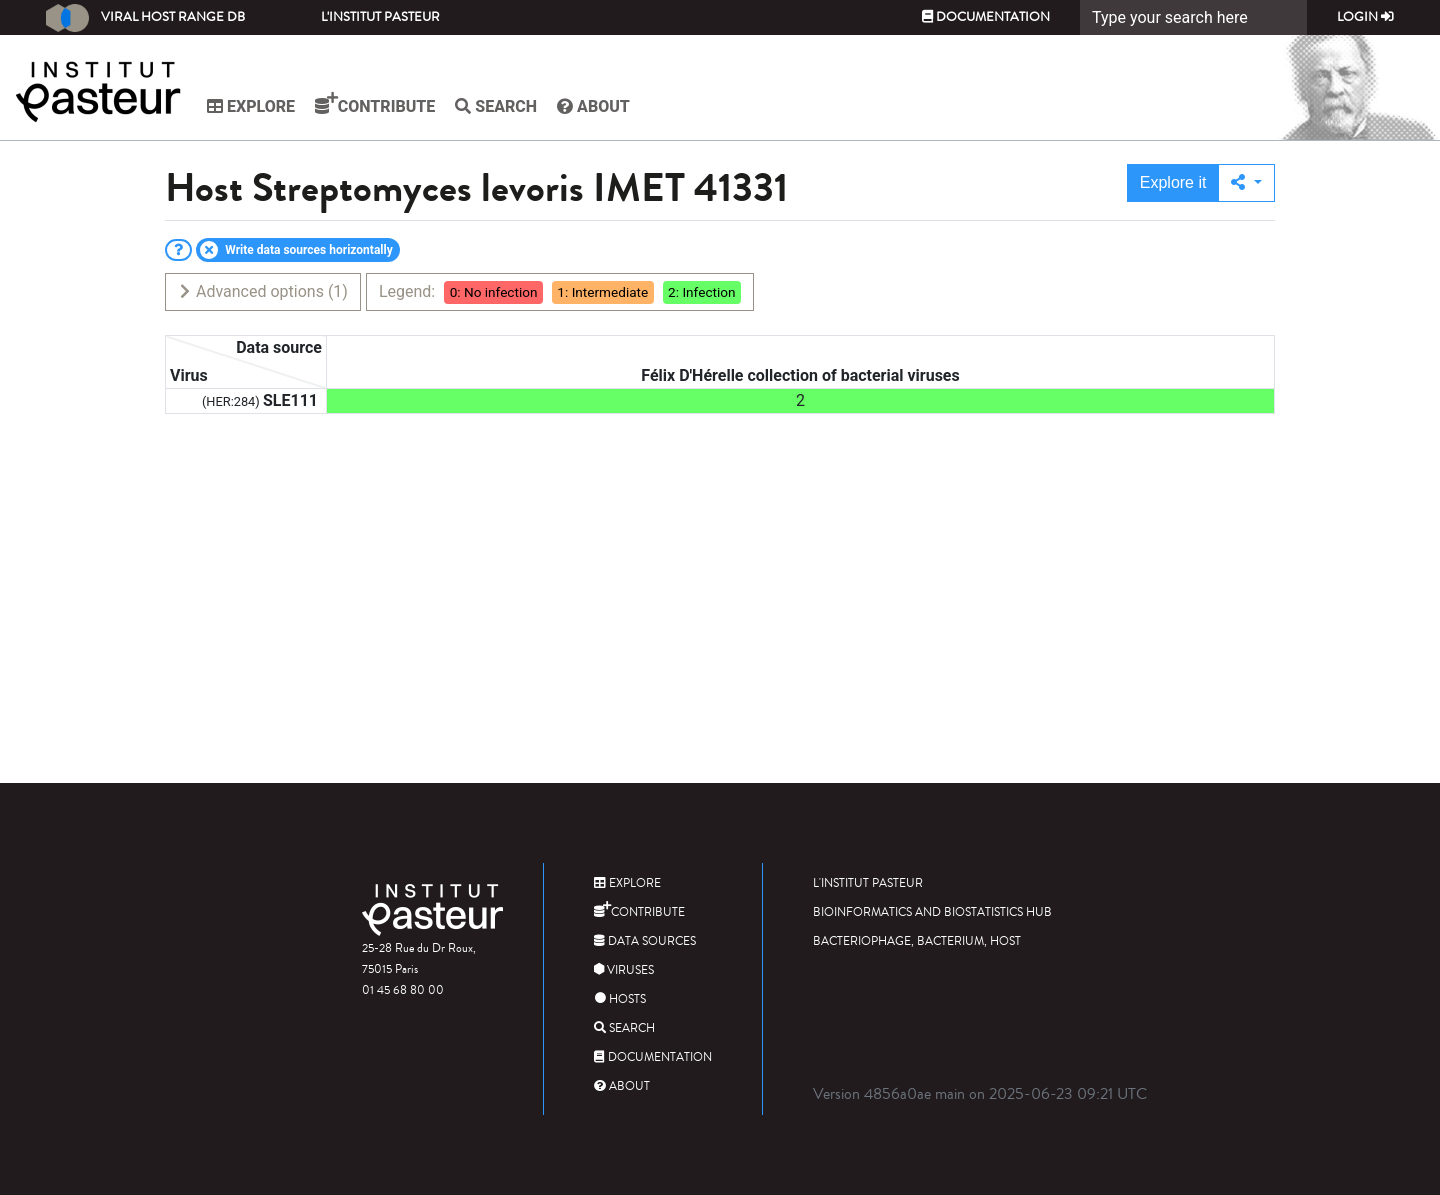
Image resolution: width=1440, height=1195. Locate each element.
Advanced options (262, 291)
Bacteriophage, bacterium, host (917, 941)
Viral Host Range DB (145, 18)
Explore (251, 106)
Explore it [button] (1173, 182)
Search (496, 106)
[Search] (1193, 17)
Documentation (986, 17)
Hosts (620, 999)
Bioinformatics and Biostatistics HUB (932, 912)
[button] (1246, 183)
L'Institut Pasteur (380, 17)
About (593, 106)
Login (1365, 17)
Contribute (375, 104)
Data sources (645, 941)
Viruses (624, 970)
